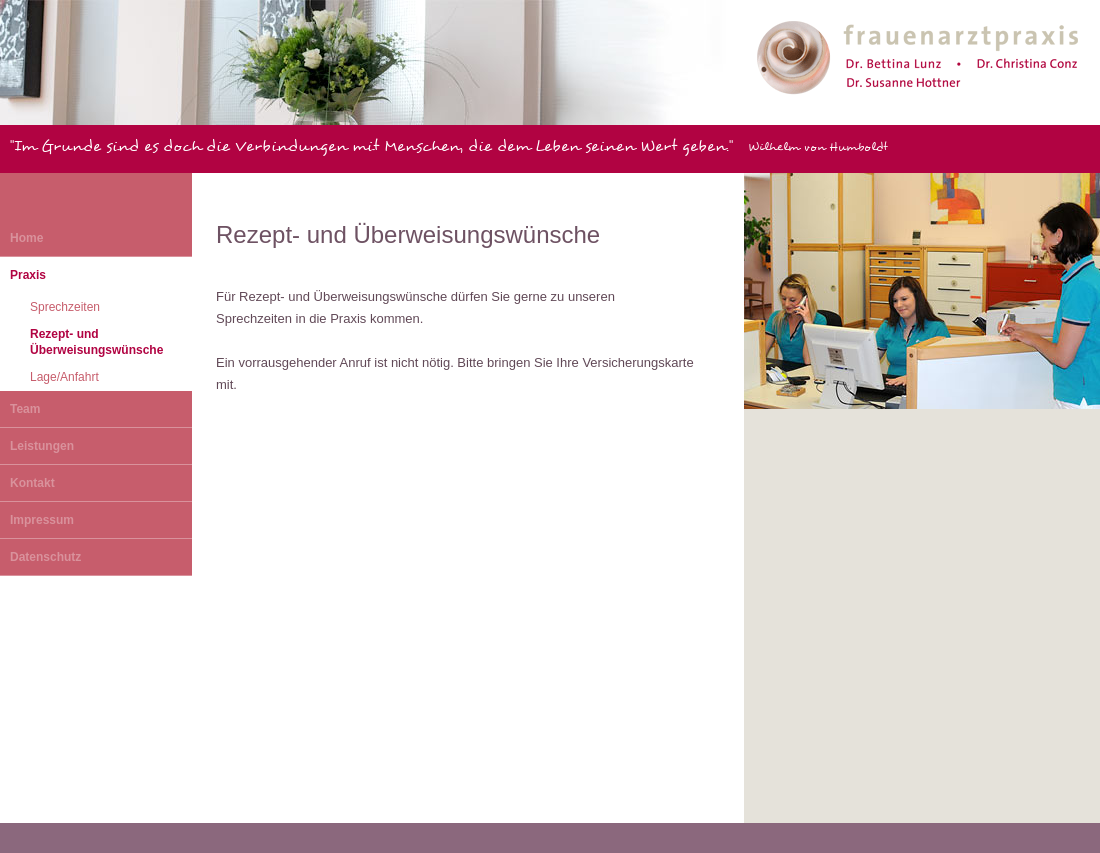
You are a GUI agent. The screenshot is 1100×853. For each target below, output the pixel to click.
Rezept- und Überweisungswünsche (96, 342)
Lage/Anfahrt (64, 377)
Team (25, 409)
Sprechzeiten (65, 307)
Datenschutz (45, 557)
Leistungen (42, 446)
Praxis (28, 275)
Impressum (42, 520)
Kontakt (32, 483)
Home (26, 238)
